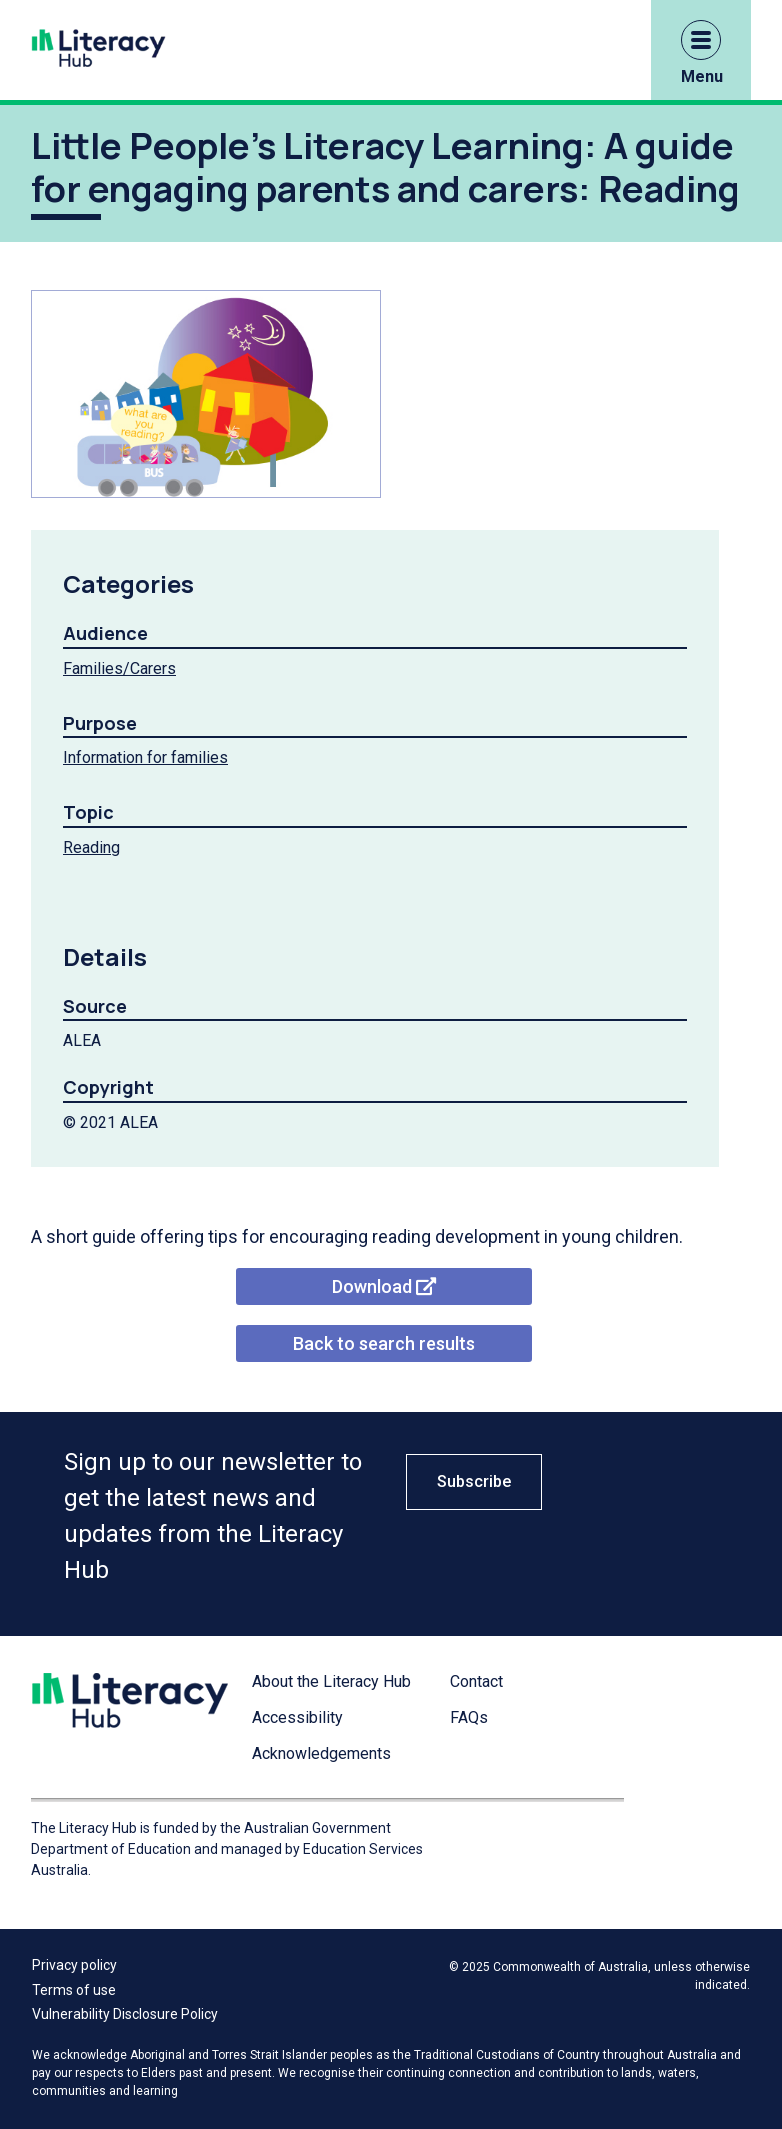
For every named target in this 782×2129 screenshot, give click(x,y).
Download (384, 1286)
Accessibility (297, 1717)
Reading (91, 847)
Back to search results (384, 1343)
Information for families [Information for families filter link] (145, 757)
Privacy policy (74, 1965)
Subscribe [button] (474, 1481)
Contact (476, 1681)
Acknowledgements (321, 1753)
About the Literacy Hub (331, 1681)
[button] (701, 40)
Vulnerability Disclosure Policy (125, 2014)
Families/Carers (119, 668)
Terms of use (74, 1990)
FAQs (469, 1717)
